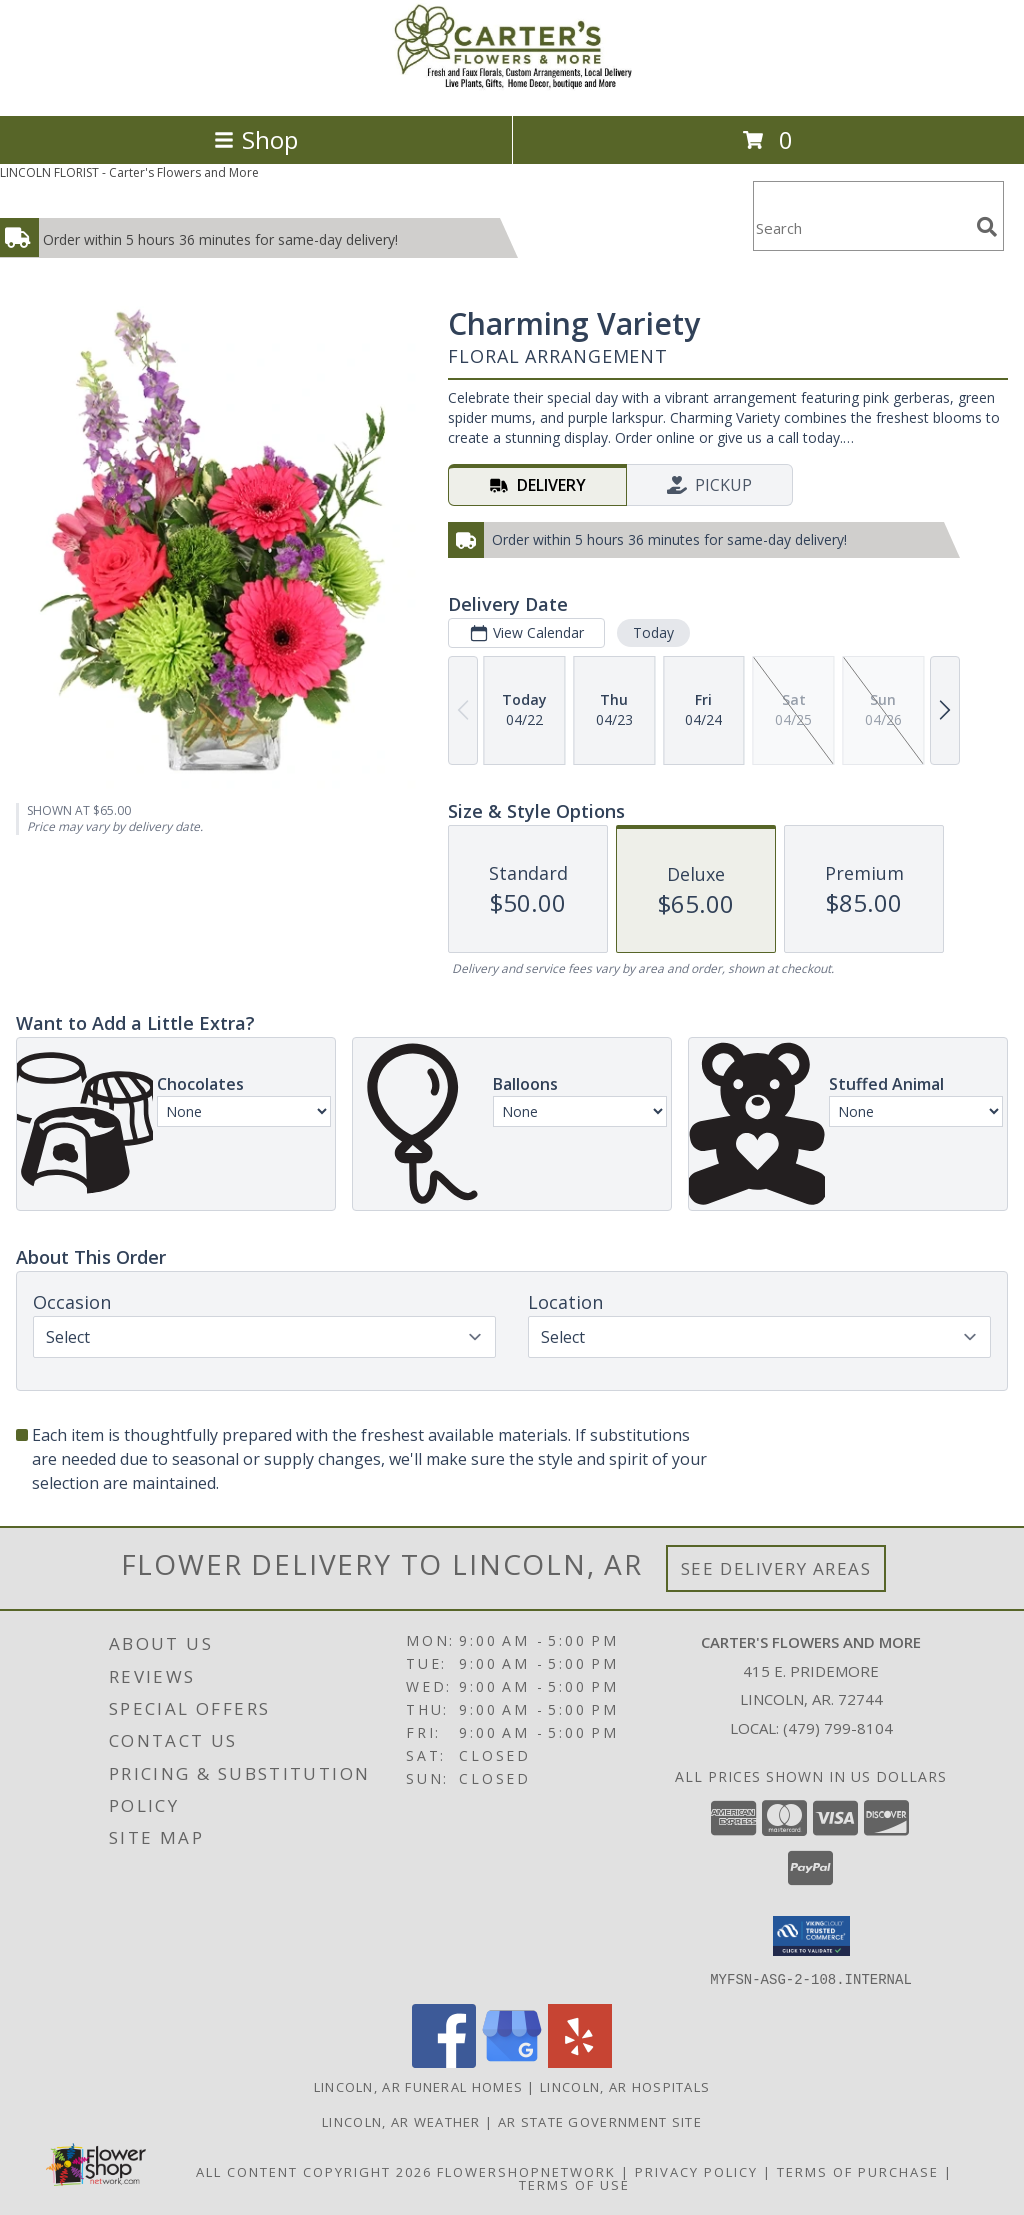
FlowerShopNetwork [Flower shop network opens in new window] (526, 2171)
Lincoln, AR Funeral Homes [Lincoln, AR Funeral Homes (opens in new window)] (419, 2086)
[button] (811, 1936)
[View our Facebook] (444, 2061)
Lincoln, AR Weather (401, 2121)
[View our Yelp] (580, 2061)
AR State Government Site (600, 2121)
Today (653, 632)
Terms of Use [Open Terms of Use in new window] (574, 2184)
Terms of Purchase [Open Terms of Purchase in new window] (858, 2171)
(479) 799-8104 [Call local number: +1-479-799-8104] (838, 1728)
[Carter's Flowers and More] (512, 86)
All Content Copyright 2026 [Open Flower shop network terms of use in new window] (314, 2171)
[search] (987, 227)
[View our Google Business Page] (512, 2061)
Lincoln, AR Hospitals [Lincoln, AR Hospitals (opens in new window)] (625, 2086)
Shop (256, 139)
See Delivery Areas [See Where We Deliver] (776, 1568)
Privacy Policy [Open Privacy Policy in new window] (696, 2171)
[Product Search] (861, 228)
